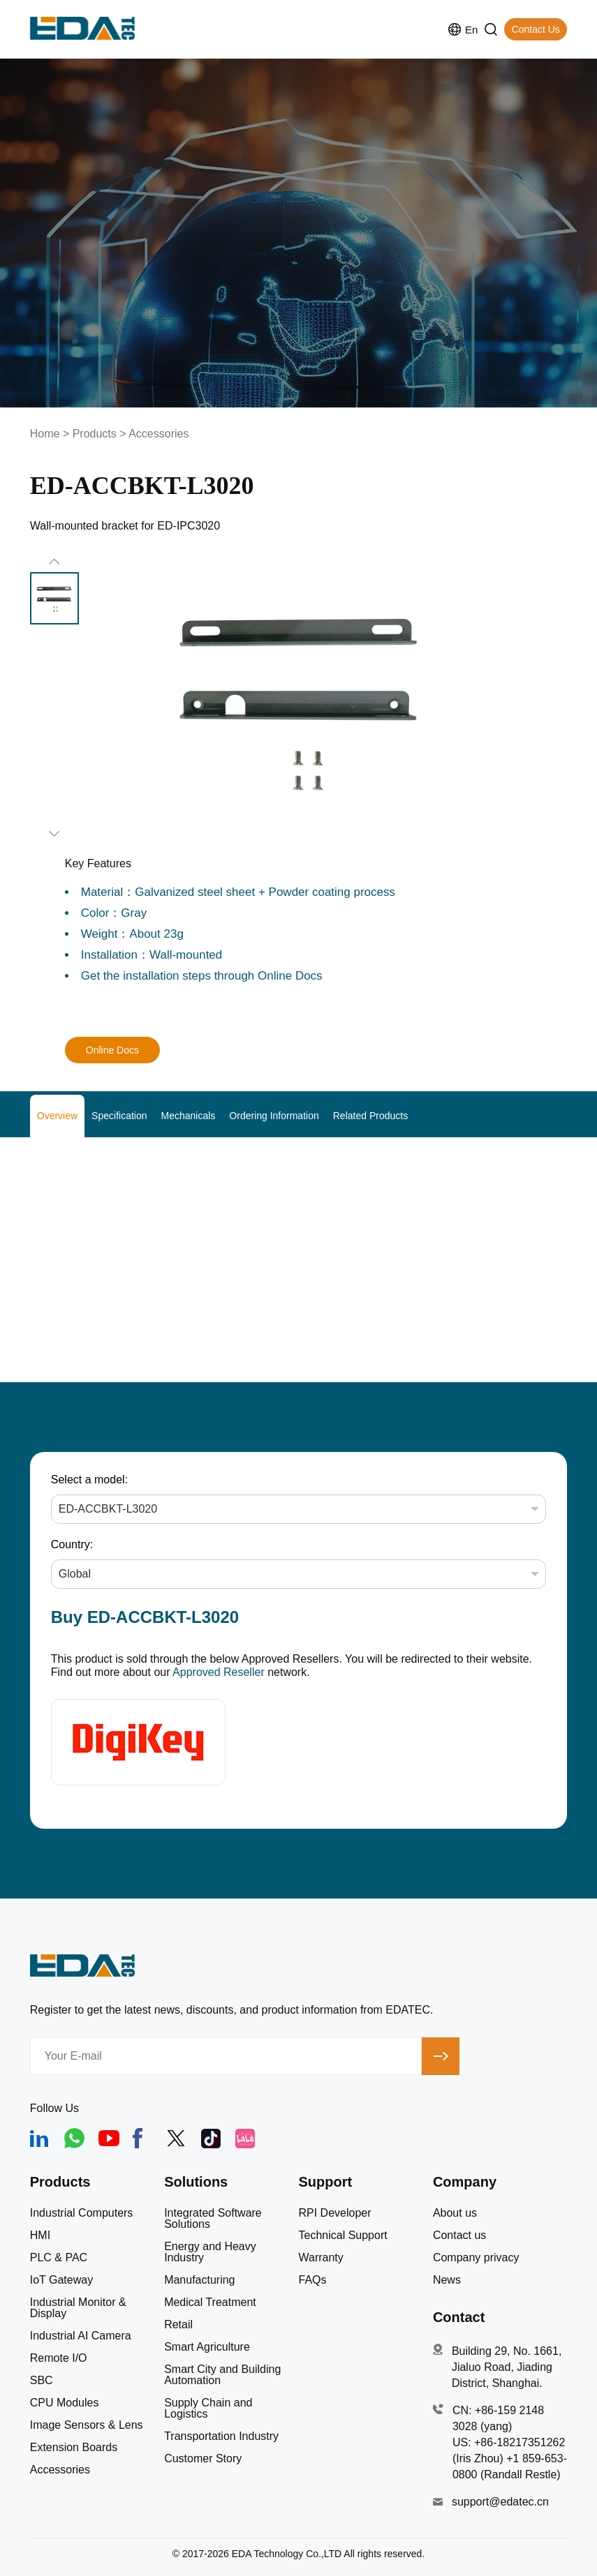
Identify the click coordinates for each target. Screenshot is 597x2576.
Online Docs (112, 1050)
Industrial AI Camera (80, 2336)
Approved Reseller (218, 1672)
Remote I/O (58, 2358)
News (447, 2280)
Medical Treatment (210, 2302)
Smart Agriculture (207, 2347)
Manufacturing (199, 2280)
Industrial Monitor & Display (78, 2308)
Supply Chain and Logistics (208, 2408)
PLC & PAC (58, 2257)
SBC (41, 2380)
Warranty (321, 2257)
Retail (178, 2324)
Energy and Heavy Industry (210, 2252)
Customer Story (203, 2458)
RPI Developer (335, 2213)
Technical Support (343, 2235)
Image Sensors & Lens (86, 2425)
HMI (40, 2235)
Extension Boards (73, 2447)
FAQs (313, 2280)
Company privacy (476, 2257)
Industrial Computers (81, 2213)
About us (455, 2213)
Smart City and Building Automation (222, 2375)
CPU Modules (64, 2403)
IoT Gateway (61, 2280)
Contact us (459, 2235)
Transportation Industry (221, 2436)
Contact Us (536, 29)
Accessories (158, 434)
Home (45, 434)
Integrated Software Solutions (213, 2219)
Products (95, 434)
